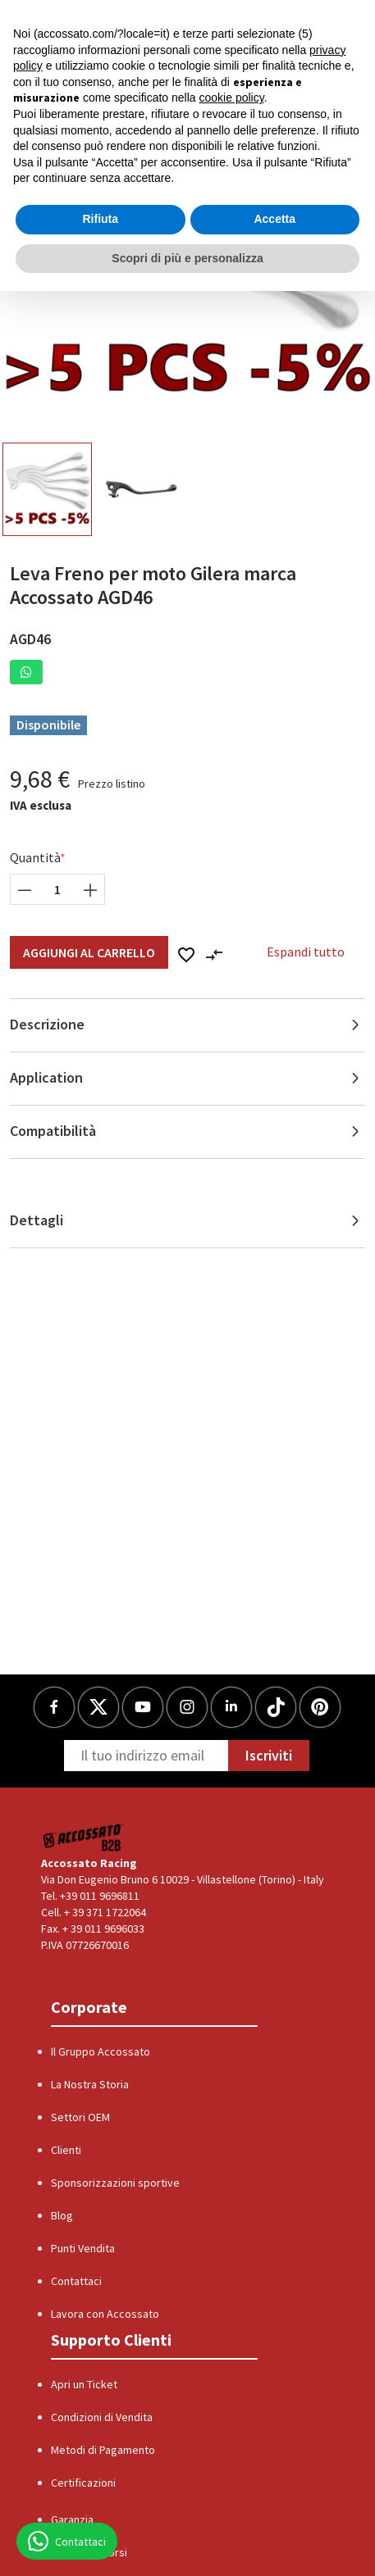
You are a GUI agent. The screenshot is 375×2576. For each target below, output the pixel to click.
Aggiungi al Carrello (89, 952)
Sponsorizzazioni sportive (115, 2182)
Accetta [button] (274, 218)
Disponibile (48, 724)
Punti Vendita (83, 2248)
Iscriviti (268, 1755)
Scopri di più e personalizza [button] (187, 258)
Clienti (66, 2149)
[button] (26, 672)
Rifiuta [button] (100, 218)
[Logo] (84, 1837)
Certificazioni (83, 2482)
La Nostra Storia (90, 2084)
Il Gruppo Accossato (100, 2051)
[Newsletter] (146, 1755)
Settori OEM (80, 2117)
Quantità (35, 857)
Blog (62, 2215)
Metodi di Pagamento (103, 2449)
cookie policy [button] (231, 97)
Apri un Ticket (84, 2384)
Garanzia (72, 2519)
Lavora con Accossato (105, 2313)
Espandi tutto (306, 951)
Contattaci (76, 2281)
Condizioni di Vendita (102, 2417)
